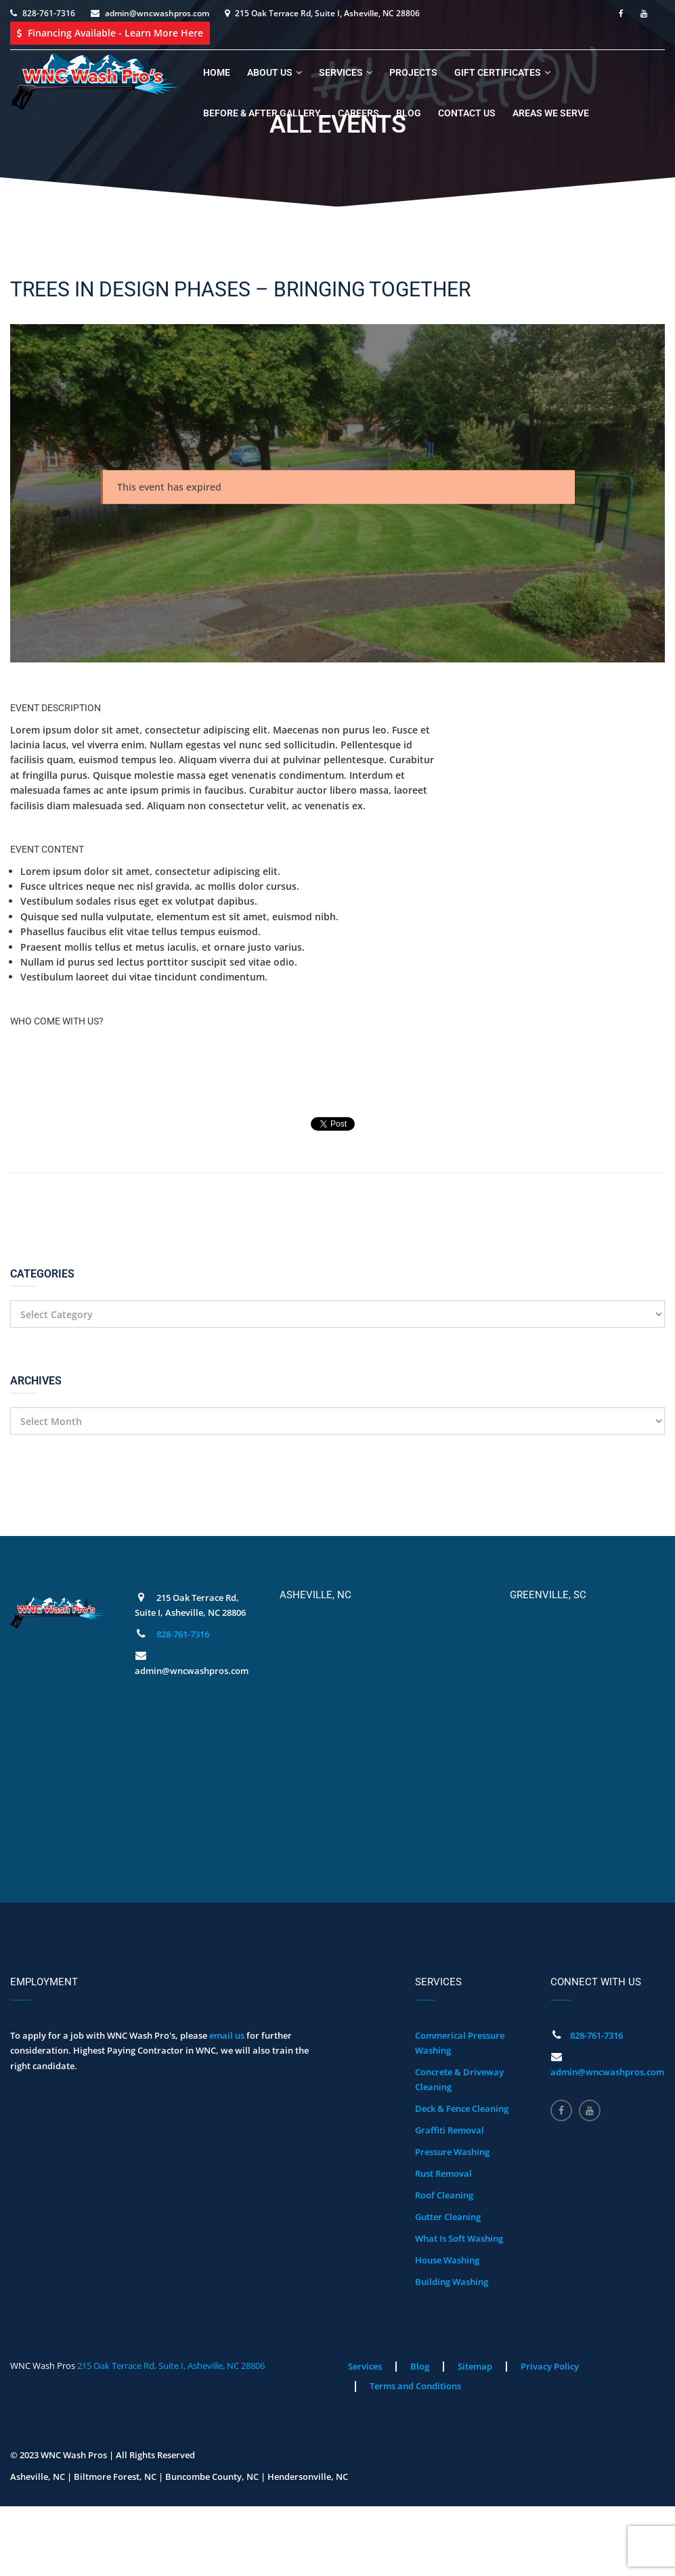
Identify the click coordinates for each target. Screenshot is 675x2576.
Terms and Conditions (415, 2386)
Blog (408, 113)
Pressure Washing (452, 2152)
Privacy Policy (550, 2366)
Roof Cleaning (444, 2195)
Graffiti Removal (449, 2130)
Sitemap (475, 2366)
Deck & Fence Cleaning (461, 2108)
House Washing (447, 2260)
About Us (269, 72)
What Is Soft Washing (459, 2238)
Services (341, 72)
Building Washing (451, 2282)
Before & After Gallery (262, 113)
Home (216, 72)
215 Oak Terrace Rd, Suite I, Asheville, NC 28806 (171, 2365)
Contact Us (467, 113)
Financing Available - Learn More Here (110, 32)
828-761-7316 (48, 13)
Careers (358, 113)
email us (226, 2035)
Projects (413, 72)
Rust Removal (443, 2173)
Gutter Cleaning (448, 2217)
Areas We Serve (551, 113)
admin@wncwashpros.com (157, 13)
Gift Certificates (497, 72)
